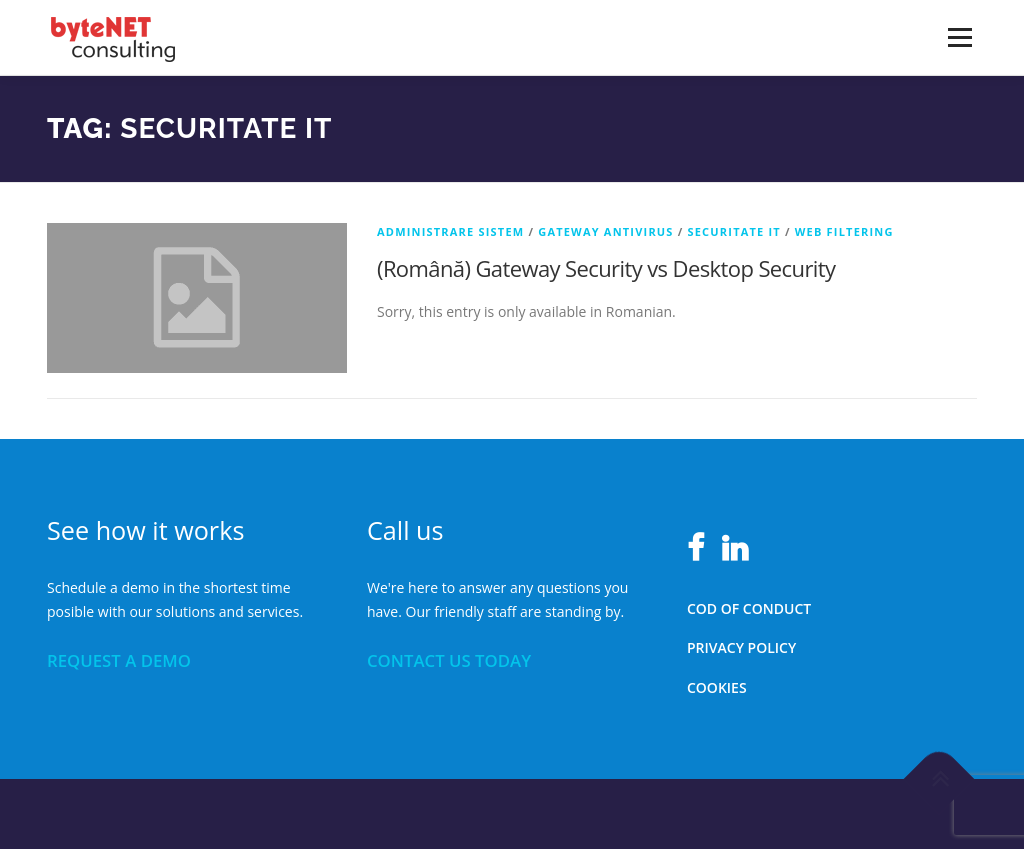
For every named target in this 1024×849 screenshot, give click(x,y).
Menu (959, 37)
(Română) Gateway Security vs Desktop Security (606, 268)
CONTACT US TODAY (449, 660)
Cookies (717, 687)
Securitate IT (733, 231)
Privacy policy (741, 647)
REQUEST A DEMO (119, 660)
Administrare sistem (450, 231)
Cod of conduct (749, 608)
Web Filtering (844, 231)
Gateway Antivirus (605, 231)
